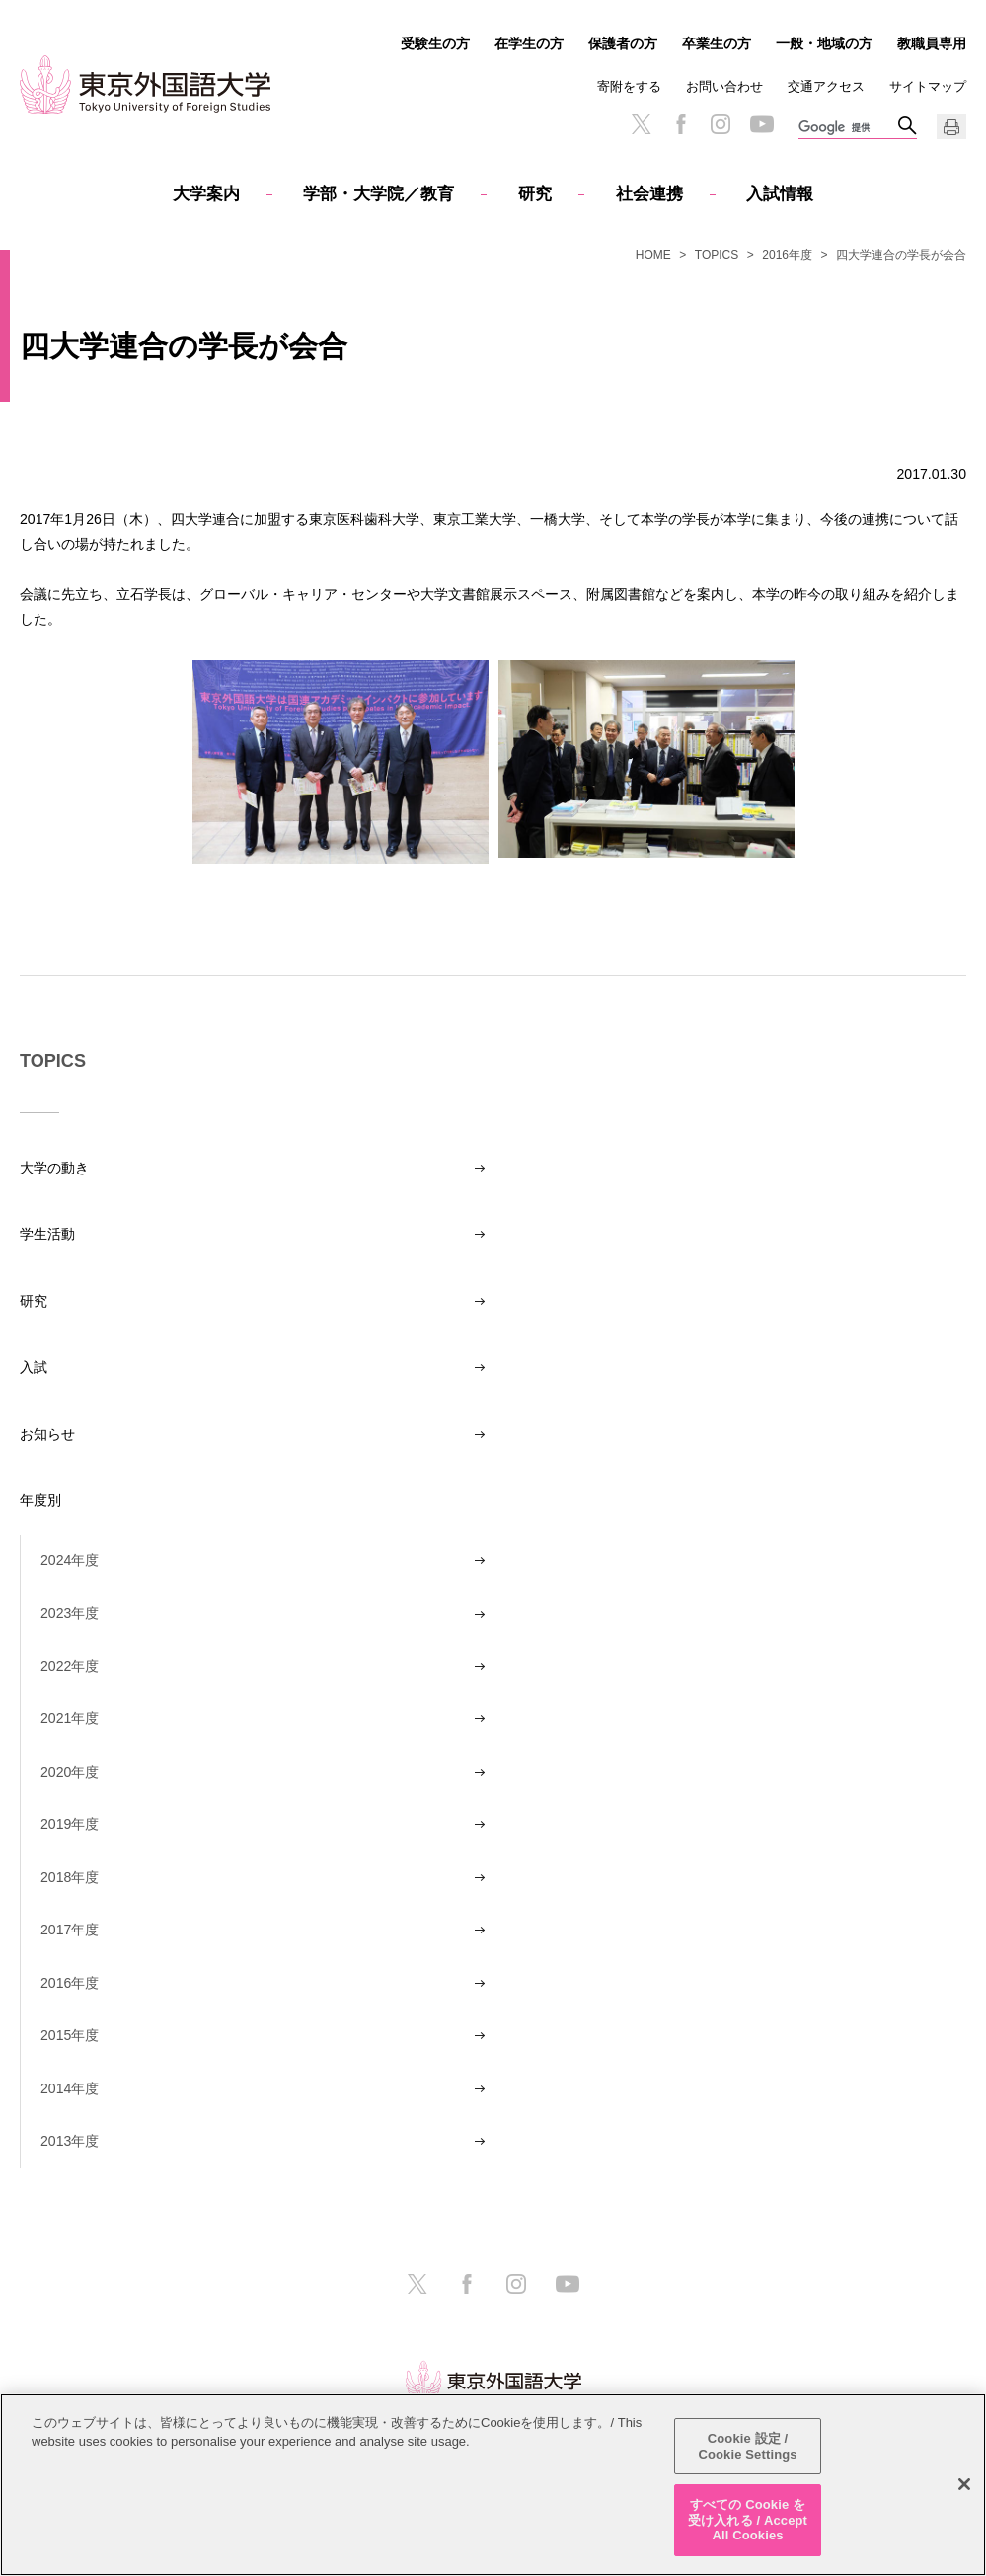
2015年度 (69, 2035)
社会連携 (649, 194)
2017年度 (69, 1929)
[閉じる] (964, 2485)
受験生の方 (435, 43)
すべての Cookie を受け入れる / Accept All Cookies (747, 2519)
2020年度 (69, 1772)
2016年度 (787, 255)
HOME (653, 255)
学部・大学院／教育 (378, 194)
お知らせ (47, 1434)
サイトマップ (927, 86)
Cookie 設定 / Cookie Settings (747, 2446)
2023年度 (69, 1613)
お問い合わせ (724, 86)
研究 (535, 194)
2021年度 (69, 1718)
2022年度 (69, 1666)
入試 (33, 1367)
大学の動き (54, 1167)
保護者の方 (622, 43)
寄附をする (629, 86)
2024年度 (69, 1560)
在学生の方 (529, 43)
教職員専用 (931, 43)
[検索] (847, 128)
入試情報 (779, 194)
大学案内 (206, 194)
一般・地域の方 (824, 43)
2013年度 (69, 2141)
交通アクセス (826, 86)
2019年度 (69, 1824)
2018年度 (69, 1877)
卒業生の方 (716, 43)
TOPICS (716, 255)
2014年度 (69, 2088)
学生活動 (47, 1234)
